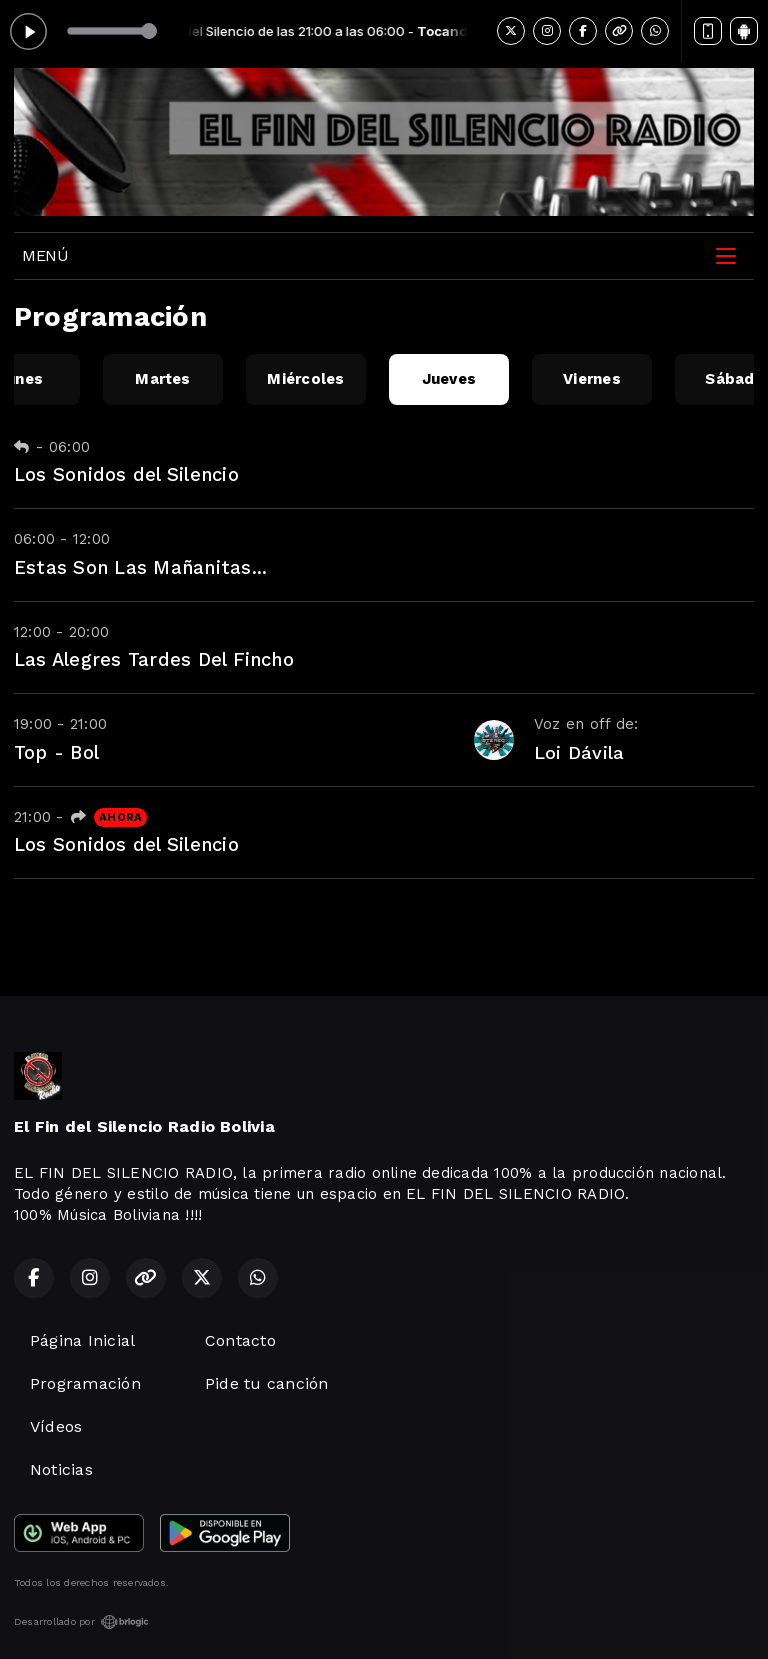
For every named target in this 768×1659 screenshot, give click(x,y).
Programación (85, 1383)
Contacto (240, 1340)
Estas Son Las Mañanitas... (140, 567)
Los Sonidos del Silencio (126, 474)
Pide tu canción (267, 1383)
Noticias (61, 1469)
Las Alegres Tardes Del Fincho (154, 659)
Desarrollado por (81, 1622)
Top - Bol (56, 752)
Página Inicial (82, 1340)
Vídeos (56, 1426)
